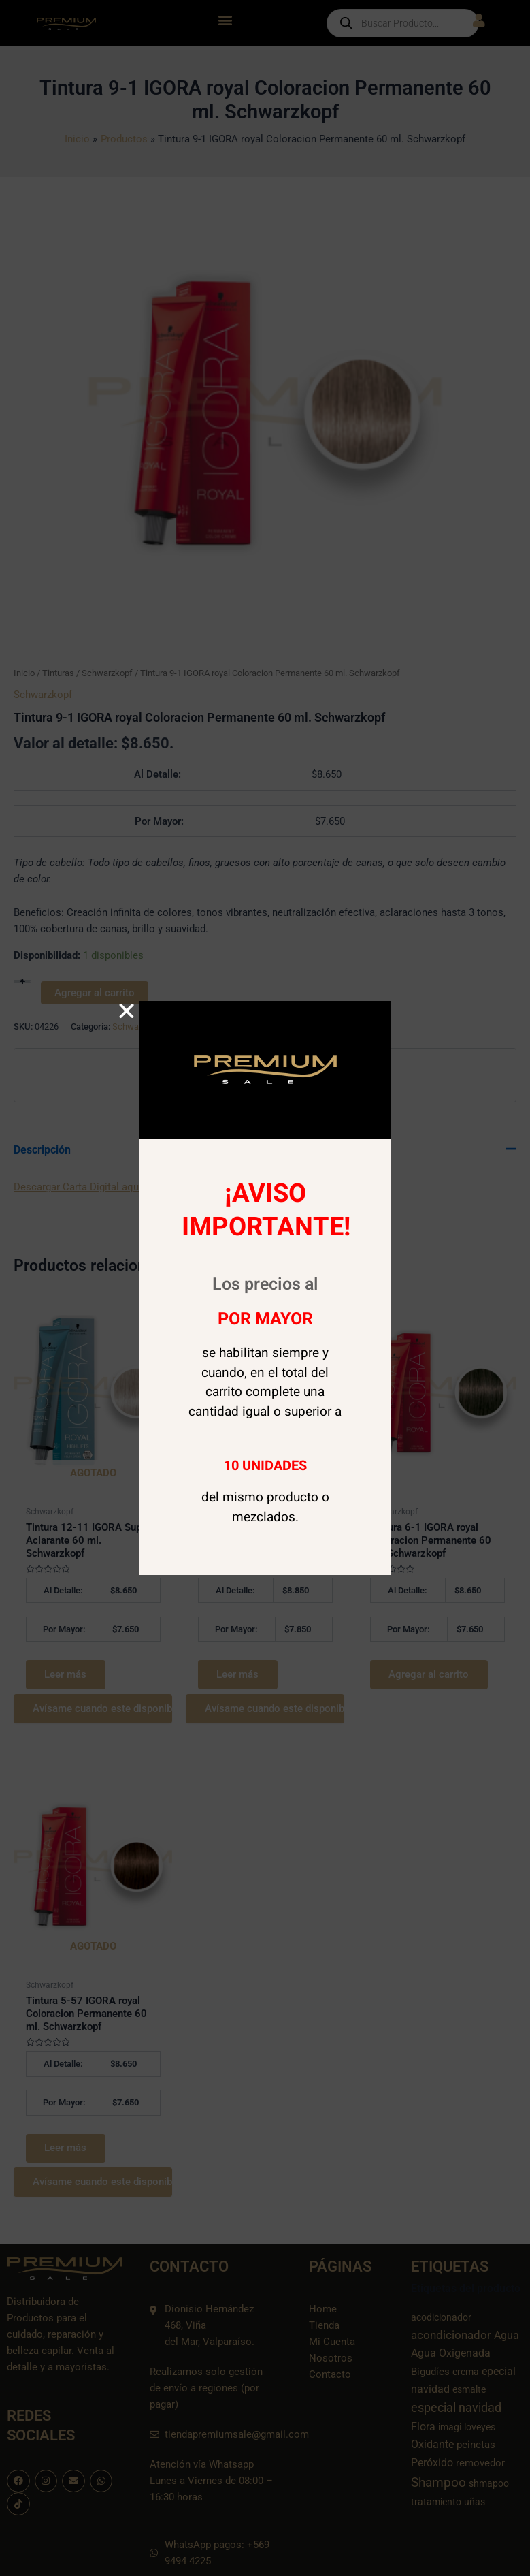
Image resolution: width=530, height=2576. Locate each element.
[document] (265, 1288)
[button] (126, 1011)
